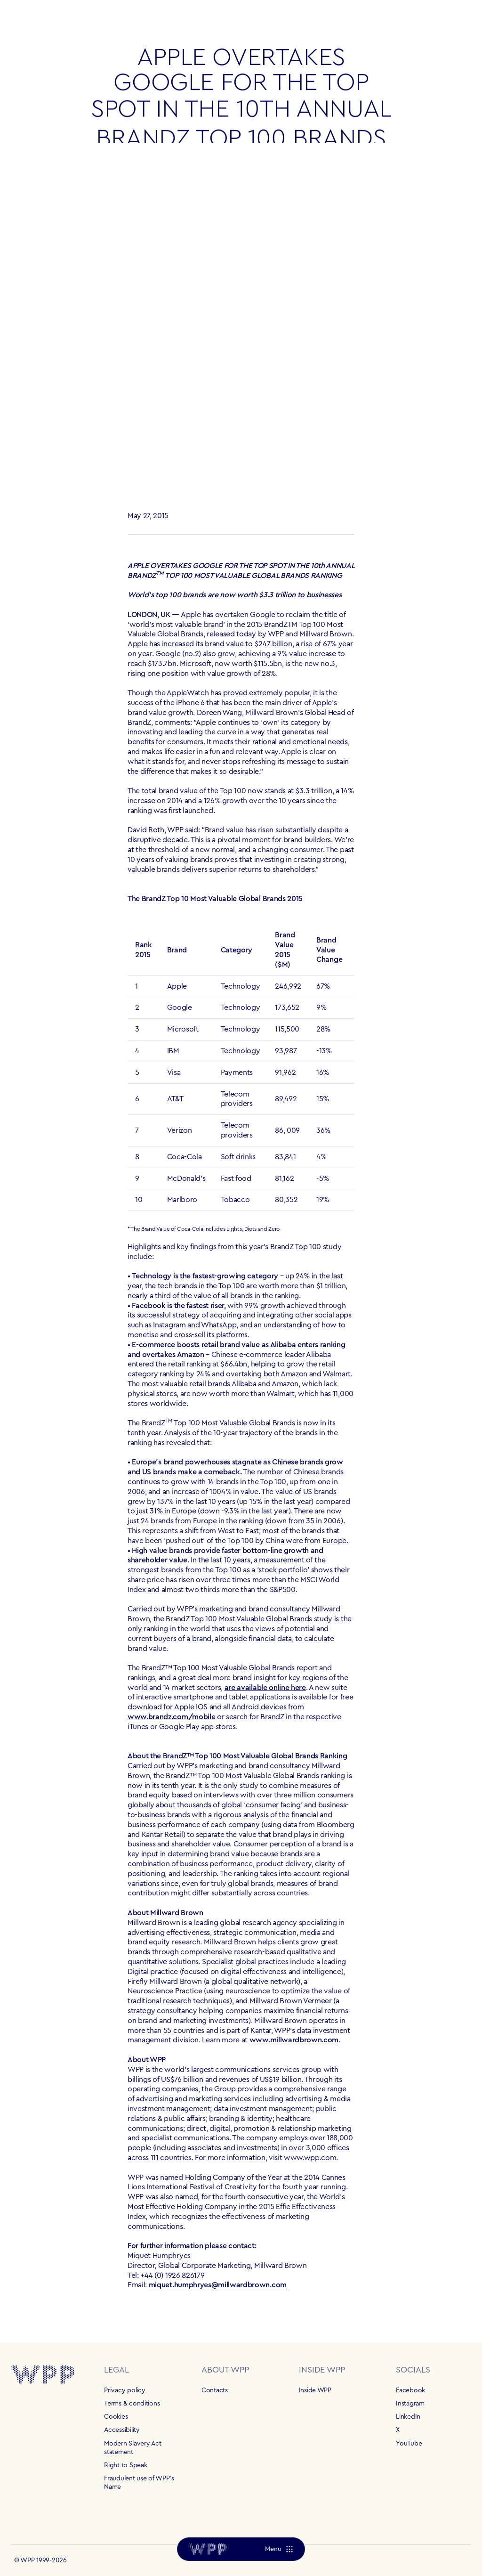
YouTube (409, 2443)
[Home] (207, 2549)
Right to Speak (125, 2465)
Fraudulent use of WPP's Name (139, 2482)
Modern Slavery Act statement (132, 2447)
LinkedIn (408, 2416)
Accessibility (121, 2430)
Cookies (116, 2416)
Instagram (410, 2403)
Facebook (410, 2390)
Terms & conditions (132, 2403)
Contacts (214, 2390)
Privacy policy (124, 2390)
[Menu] (279, 2549)
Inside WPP (315, 2390)
